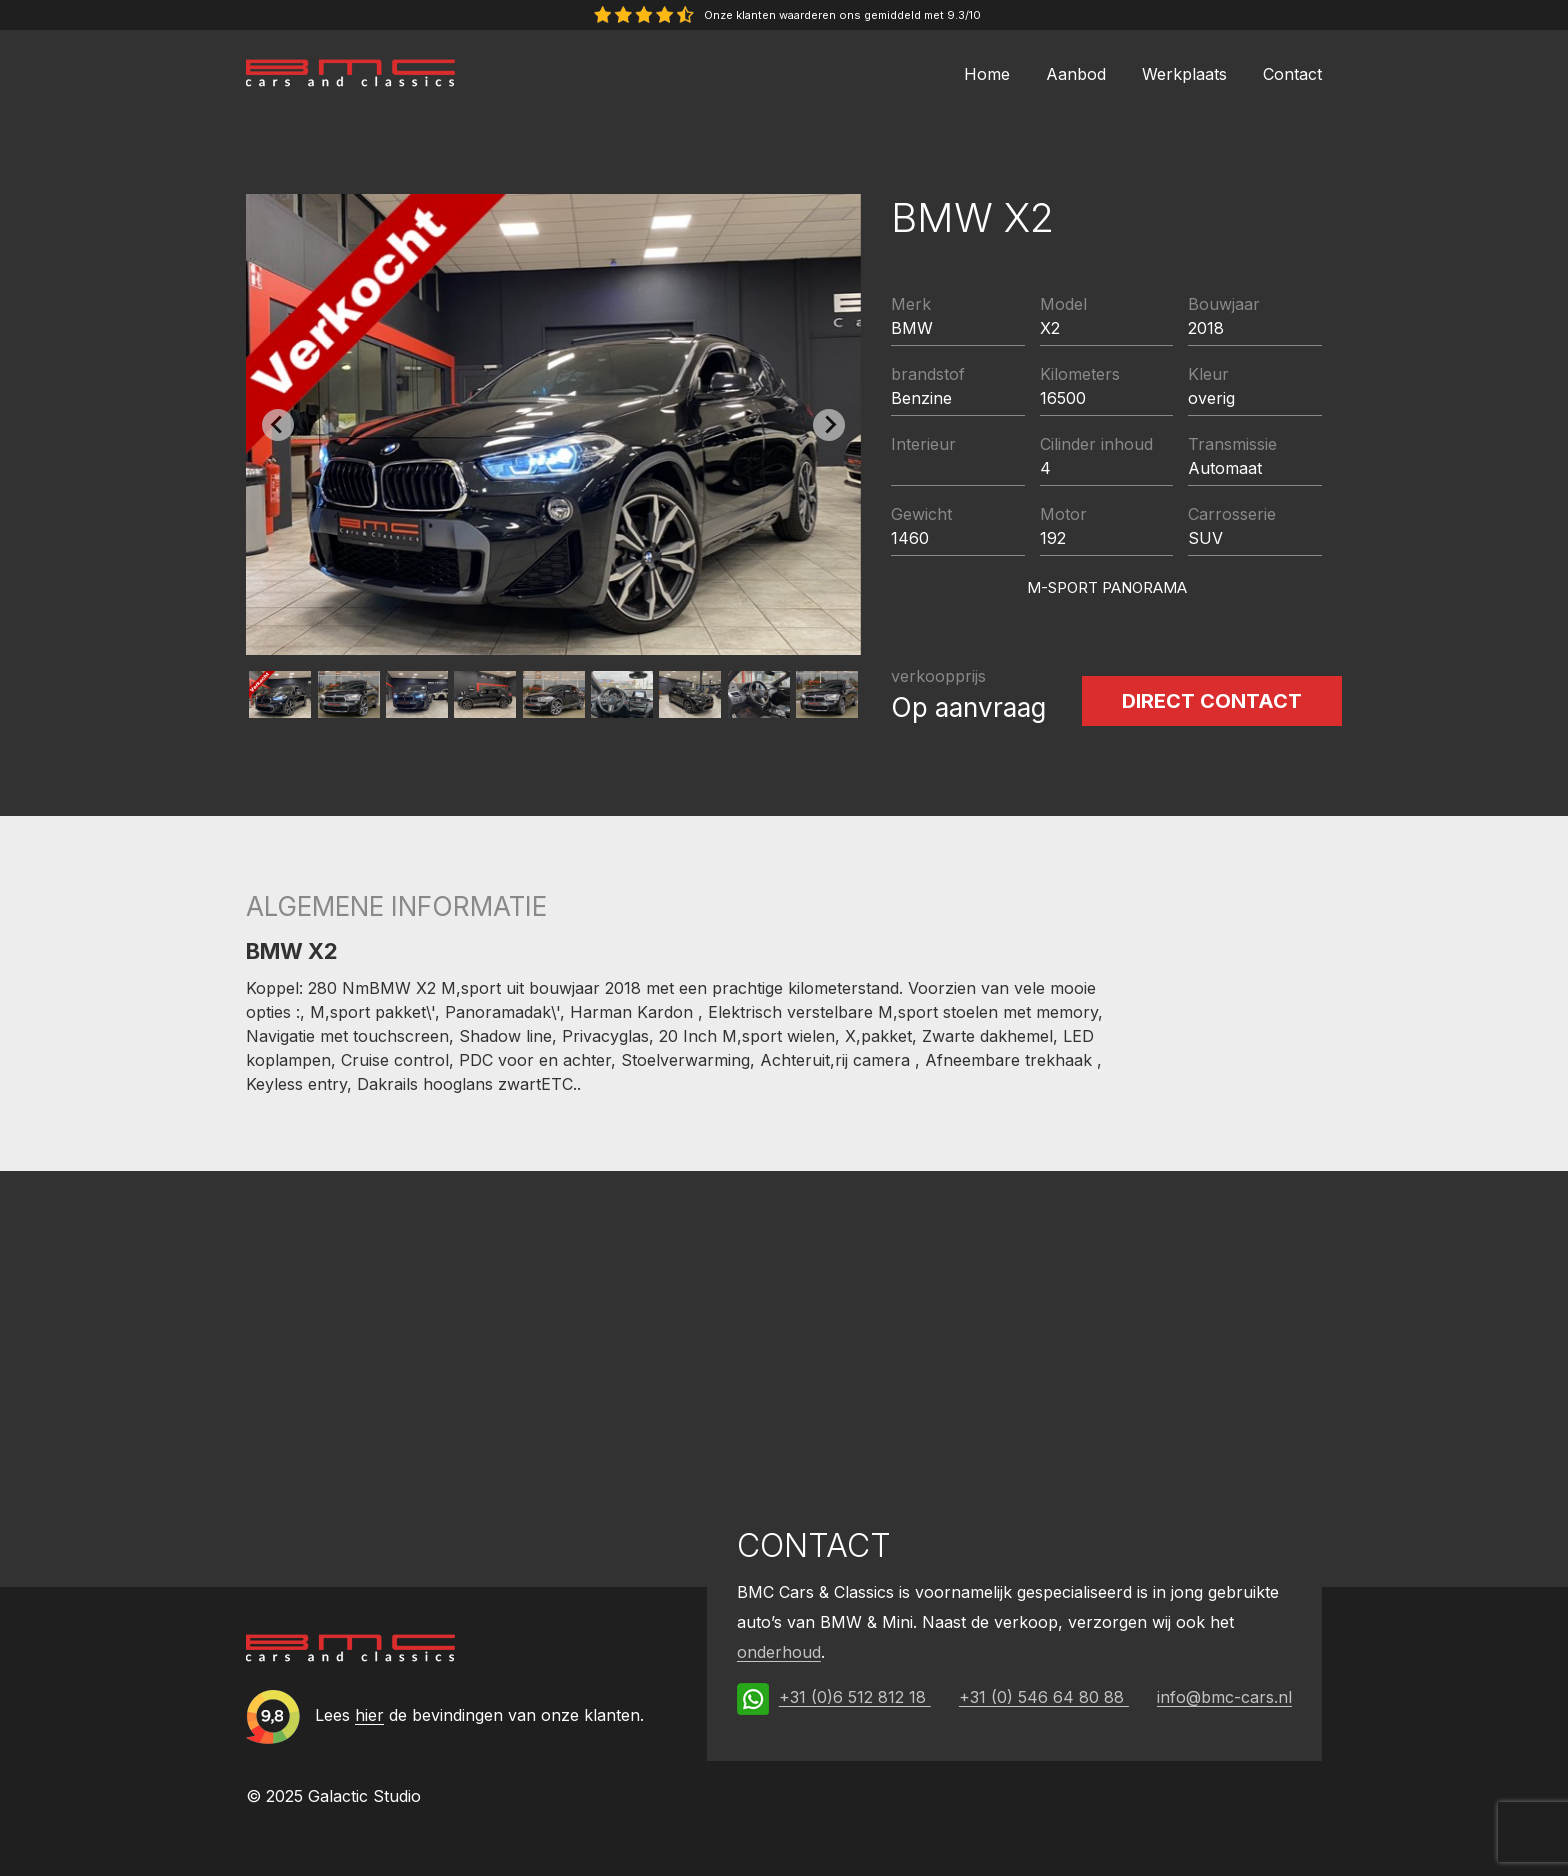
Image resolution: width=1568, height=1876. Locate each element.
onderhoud (779, 1652)
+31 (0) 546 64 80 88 (1044, 1697)
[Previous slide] (278, 425)
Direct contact (1212, 701)
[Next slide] (829, 425)
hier (369, 1715)
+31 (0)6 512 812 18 (855, 1697)
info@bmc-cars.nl (1224, 1697)
